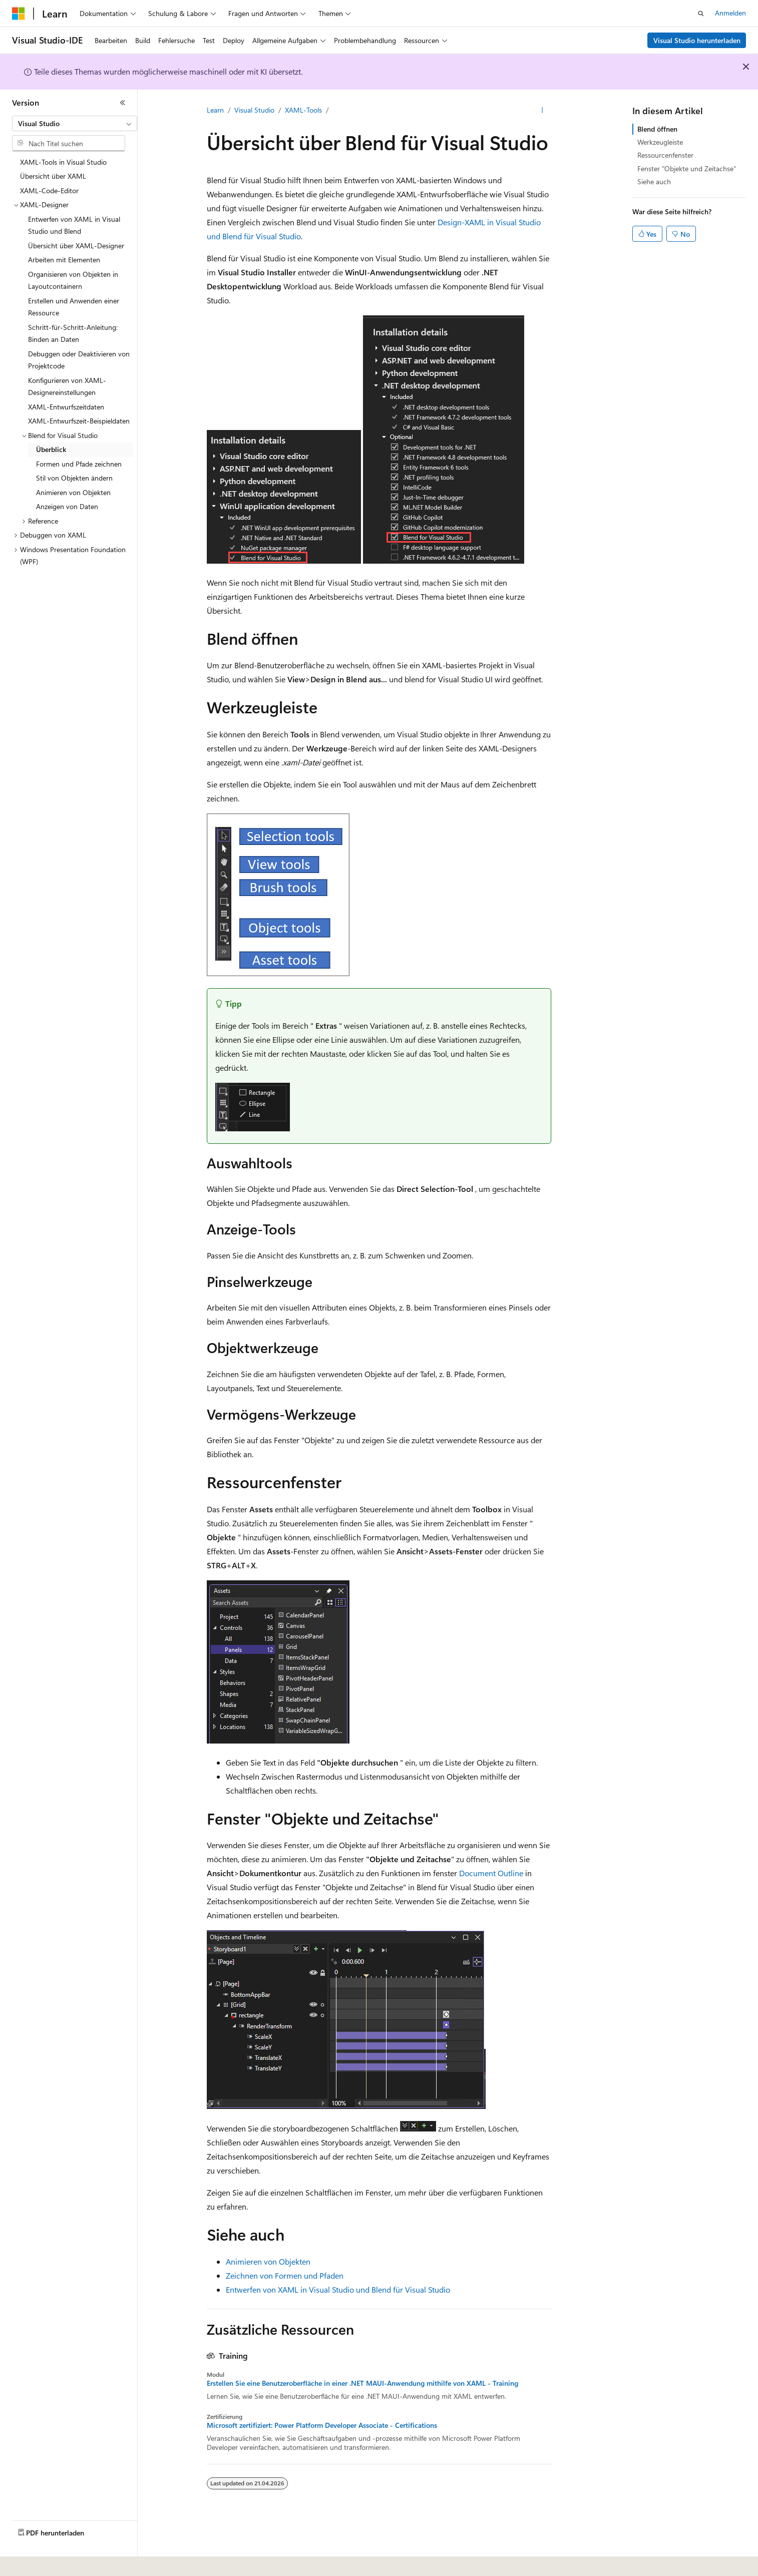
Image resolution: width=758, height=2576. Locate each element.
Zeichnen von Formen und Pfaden (284, 2275)
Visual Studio (254, 110)
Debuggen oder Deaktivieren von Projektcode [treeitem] (79, 360)
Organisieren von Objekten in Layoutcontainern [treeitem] (73, 280)
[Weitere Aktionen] (542, 111)
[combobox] (74, 124)
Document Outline (491, 1873)
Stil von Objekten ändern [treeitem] (74, 478)
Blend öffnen (657, 129)
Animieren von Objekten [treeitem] (73, 492)
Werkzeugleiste (660, 142)
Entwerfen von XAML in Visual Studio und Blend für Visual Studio (338, 2289)
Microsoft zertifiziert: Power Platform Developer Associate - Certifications (322, 2425)
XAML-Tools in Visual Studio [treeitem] (63, 162)
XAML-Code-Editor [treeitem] (49, 190)
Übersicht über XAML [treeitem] (53, 176)
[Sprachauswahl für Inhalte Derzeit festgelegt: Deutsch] (35, 2561)
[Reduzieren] (122, 103)
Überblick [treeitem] (51, 449)
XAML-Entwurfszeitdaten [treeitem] (66, 406)
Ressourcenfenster (665, 155)
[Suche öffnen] (701, 14)
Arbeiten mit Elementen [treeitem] (64, 259)
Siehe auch (654, 181)
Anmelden (730, 13)
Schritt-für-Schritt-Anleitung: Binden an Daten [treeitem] (73, 333)
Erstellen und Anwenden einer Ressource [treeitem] (73, 307)
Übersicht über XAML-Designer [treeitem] (76, 245)
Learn (215, 110)
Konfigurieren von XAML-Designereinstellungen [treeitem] (67, 386)
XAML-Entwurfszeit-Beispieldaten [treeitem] (79, 420)
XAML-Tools (303, 110)
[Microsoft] (18, 13)
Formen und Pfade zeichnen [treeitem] (79, 464)
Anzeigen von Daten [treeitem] (67, 506)
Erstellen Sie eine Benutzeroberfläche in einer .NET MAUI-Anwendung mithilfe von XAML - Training (362, 2383)
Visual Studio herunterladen (696, 40)
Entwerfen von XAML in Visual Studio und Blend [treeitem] (74, 225)
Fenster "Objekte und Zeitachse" (686, 168)
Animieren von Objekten (268, 2261)
